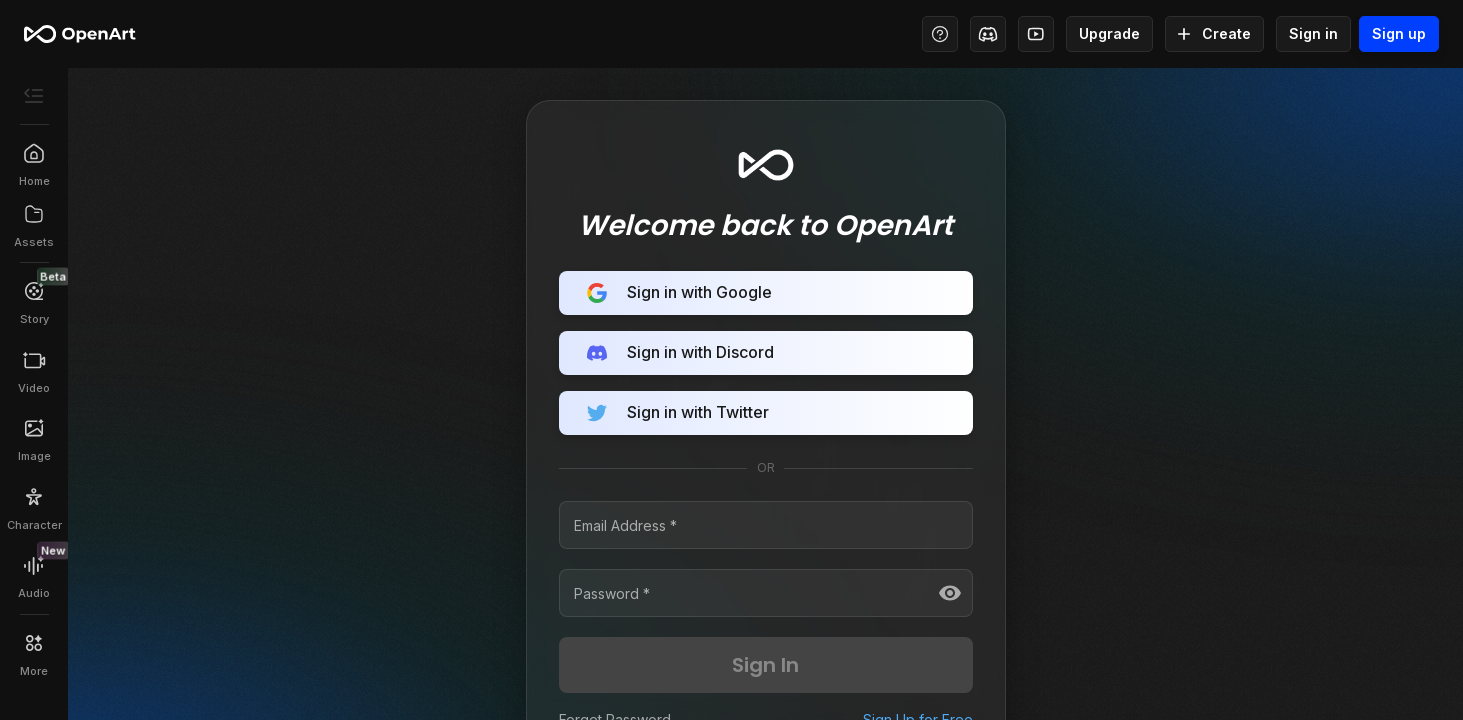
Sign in (1313, 34)
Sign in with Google (766, 293)
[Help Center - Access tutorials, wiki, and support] (940, 34)
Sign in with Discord (766, 353)
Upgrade (1109, 34)
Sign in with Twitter (766, 413)
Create (1214, 34)
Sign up (1399, 34)
